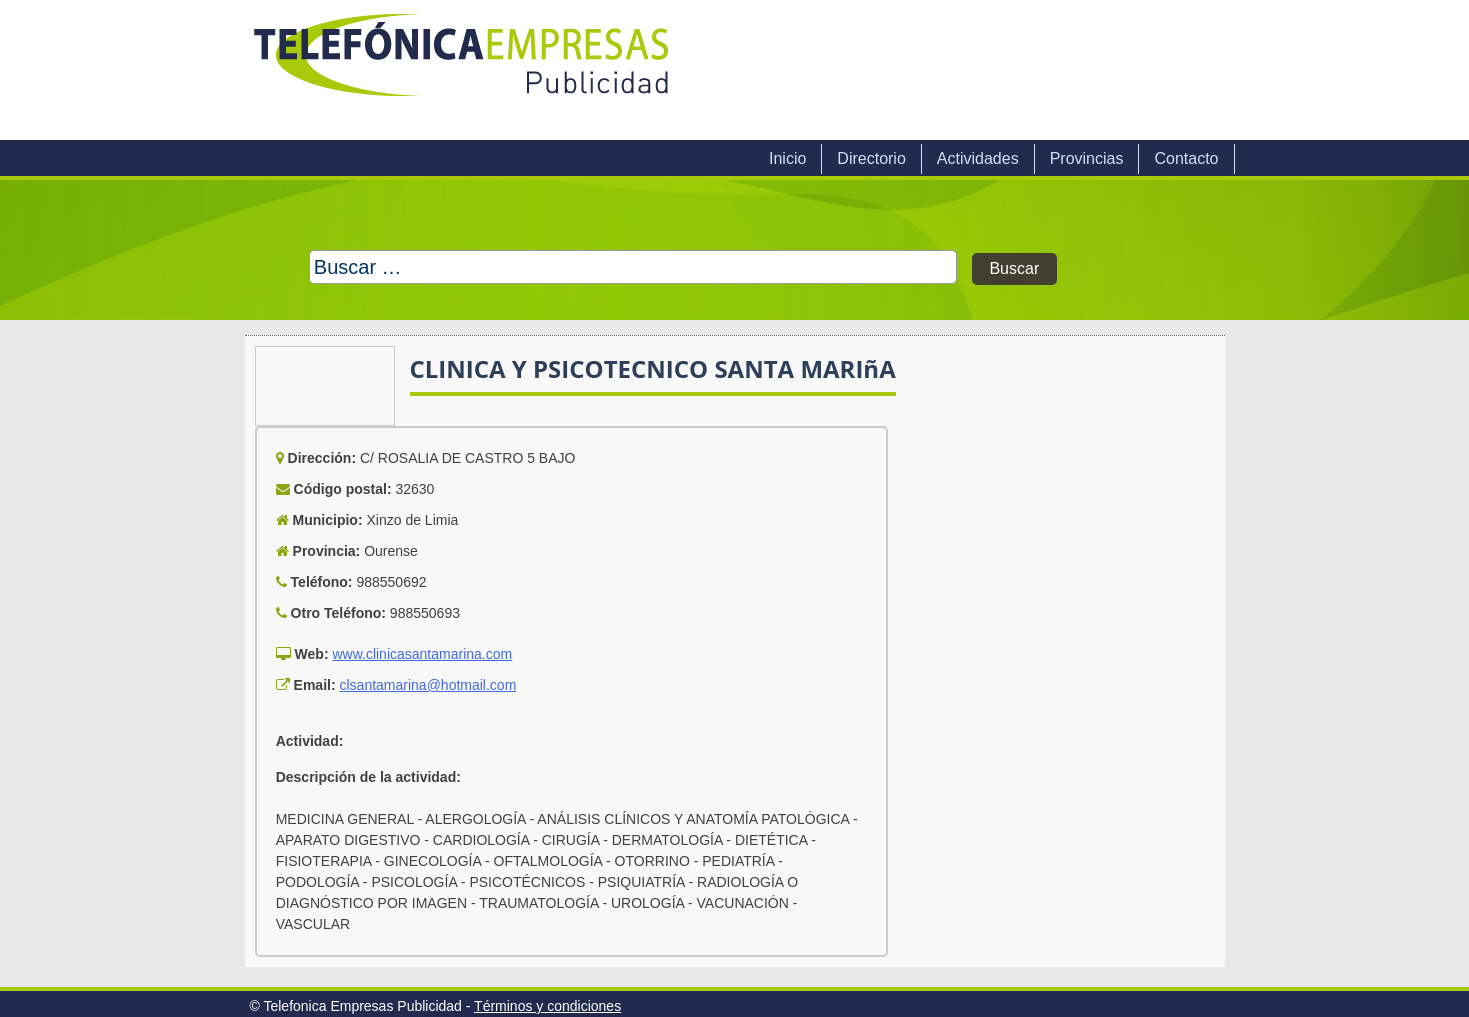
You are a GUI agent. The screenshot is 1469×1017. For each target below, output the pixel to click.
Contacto (1186, 158)
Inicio (787, 158)
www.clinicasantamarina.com (422, 654)
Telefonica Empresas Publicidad (463, 70)
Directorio (871, 158)
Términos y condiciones (547, 1006)
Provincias (1087, 158)
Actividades (978, 158)
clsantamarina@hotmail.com (427, 685)
